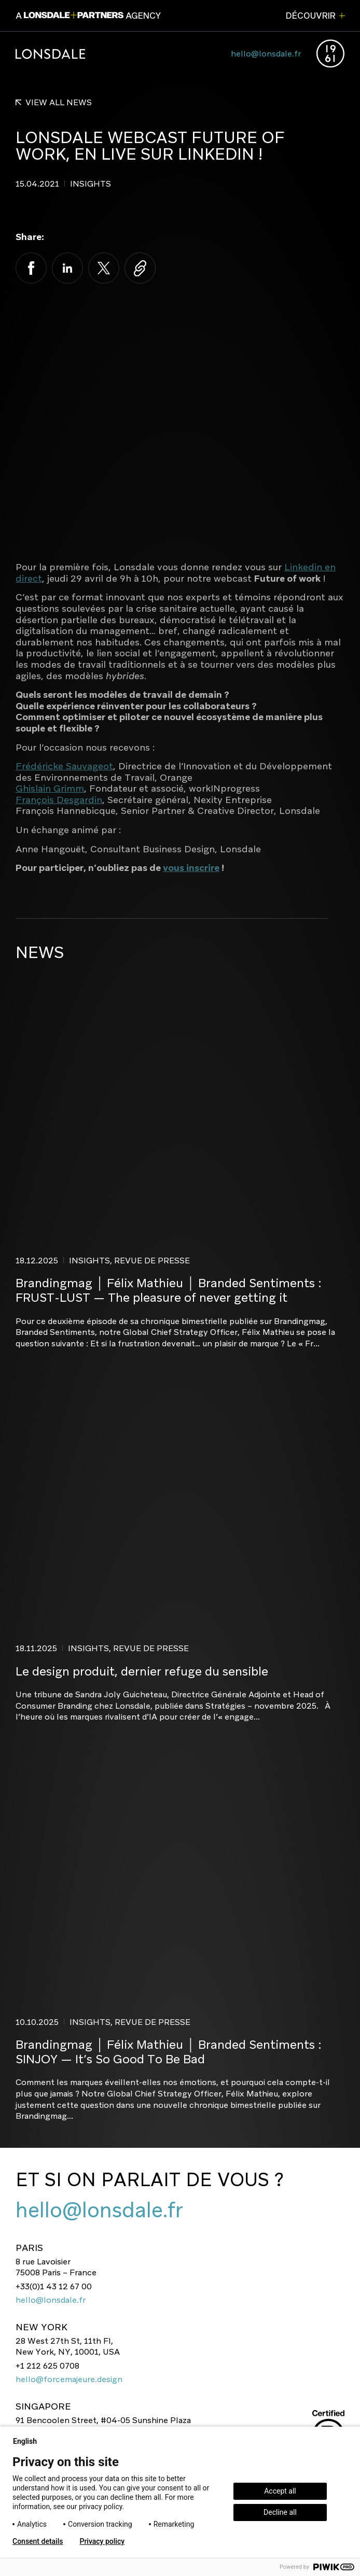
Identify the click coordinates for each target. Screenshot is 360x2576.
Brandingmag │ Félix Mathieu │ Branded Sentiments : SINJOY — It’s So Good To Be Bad (169, 2052)
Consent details (37, 2541)
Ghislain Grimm (50, 789)
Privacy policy (101, 2541)
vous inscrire (191, 868)
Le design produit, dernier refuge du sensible (142, 1671)
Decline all (280, 2512)
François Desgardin (59, 800)
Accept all (280, 2491)
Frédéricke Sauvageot (64, 766)
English (29, 2441)
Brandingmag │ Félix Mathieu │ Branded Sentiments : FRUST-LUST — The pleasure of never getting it (169, 1291)
